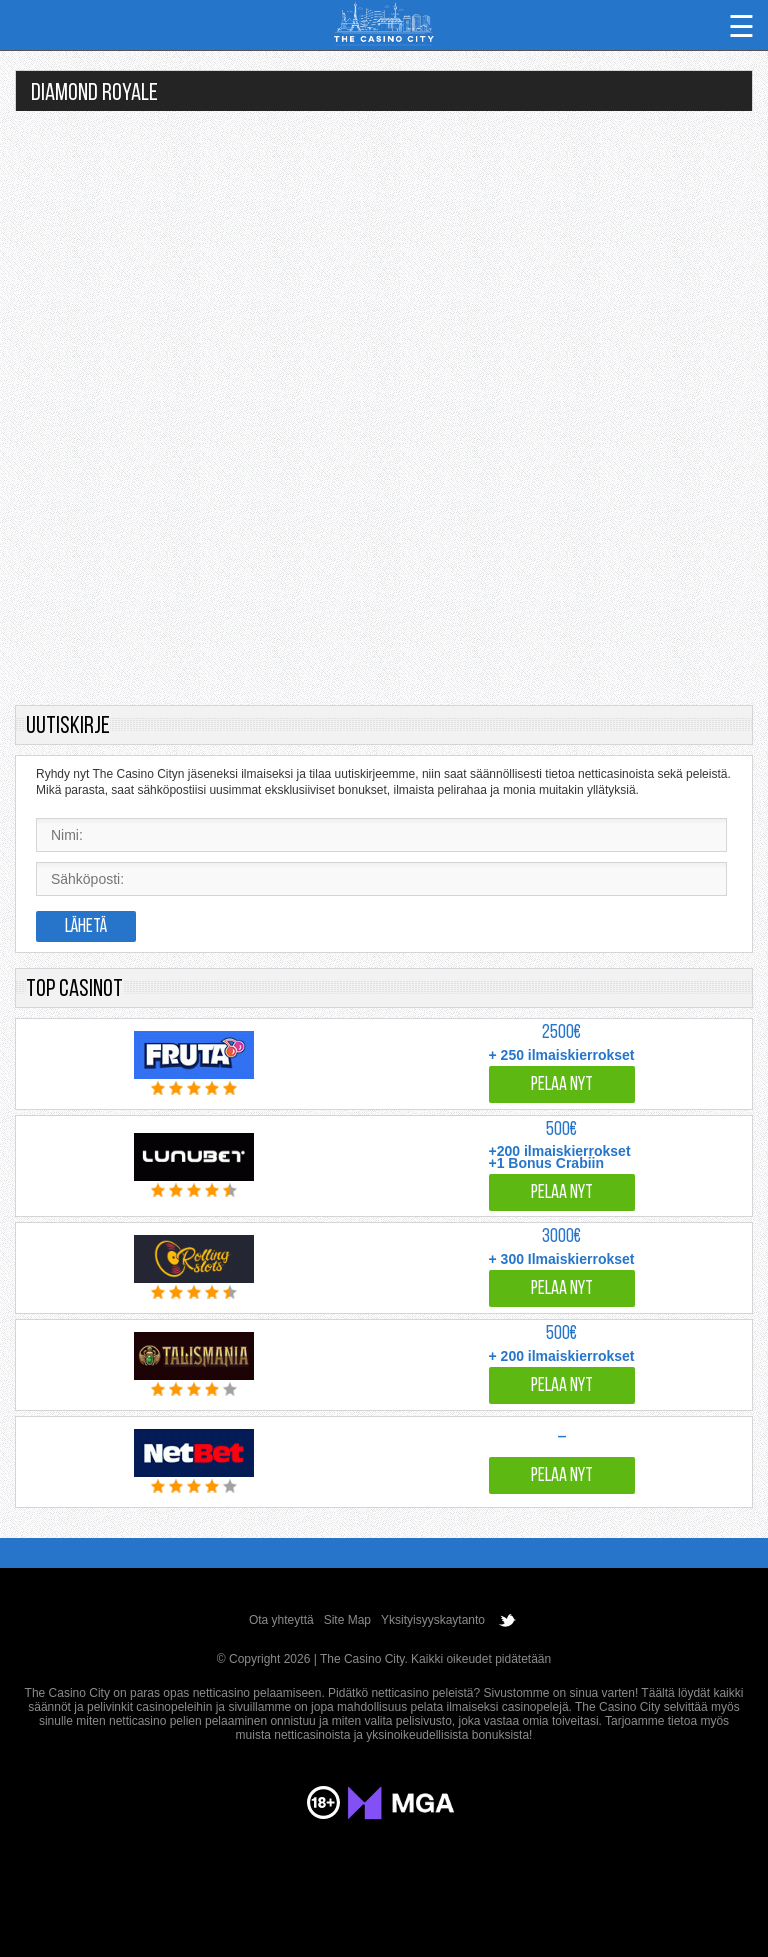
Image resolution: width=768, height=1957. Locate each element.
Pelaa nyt (562, 1085)
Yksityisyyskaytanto (433, 1620)
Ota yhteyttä (281, 1620)
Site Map (347, 1620)
